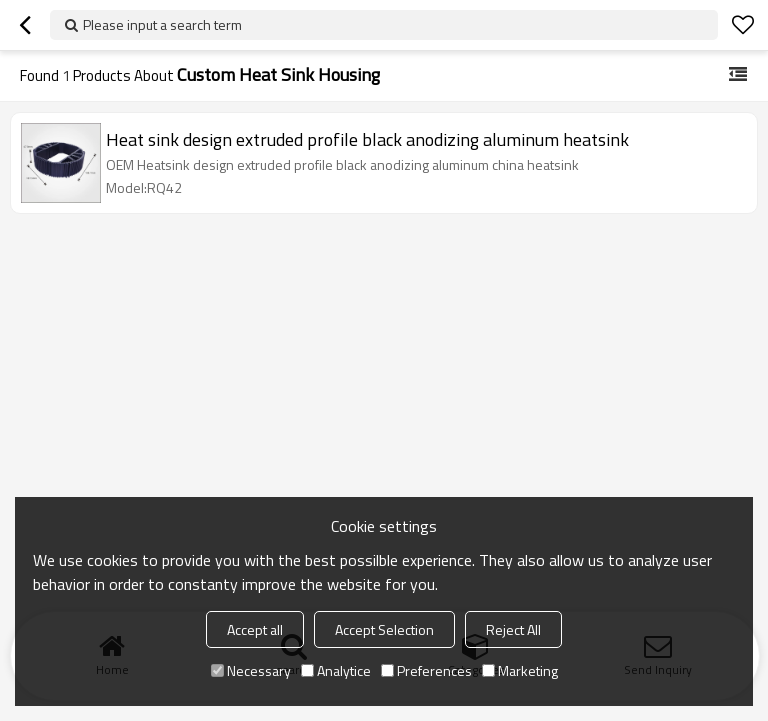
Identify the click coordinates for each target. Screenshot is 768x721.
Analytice (336, 670)
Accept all (255, 629)
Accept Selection (384, 629)
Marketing (520, 670)
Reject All (513, 629)
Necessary (251, 670)
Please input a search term (162, 24)
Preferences (426, 670)
